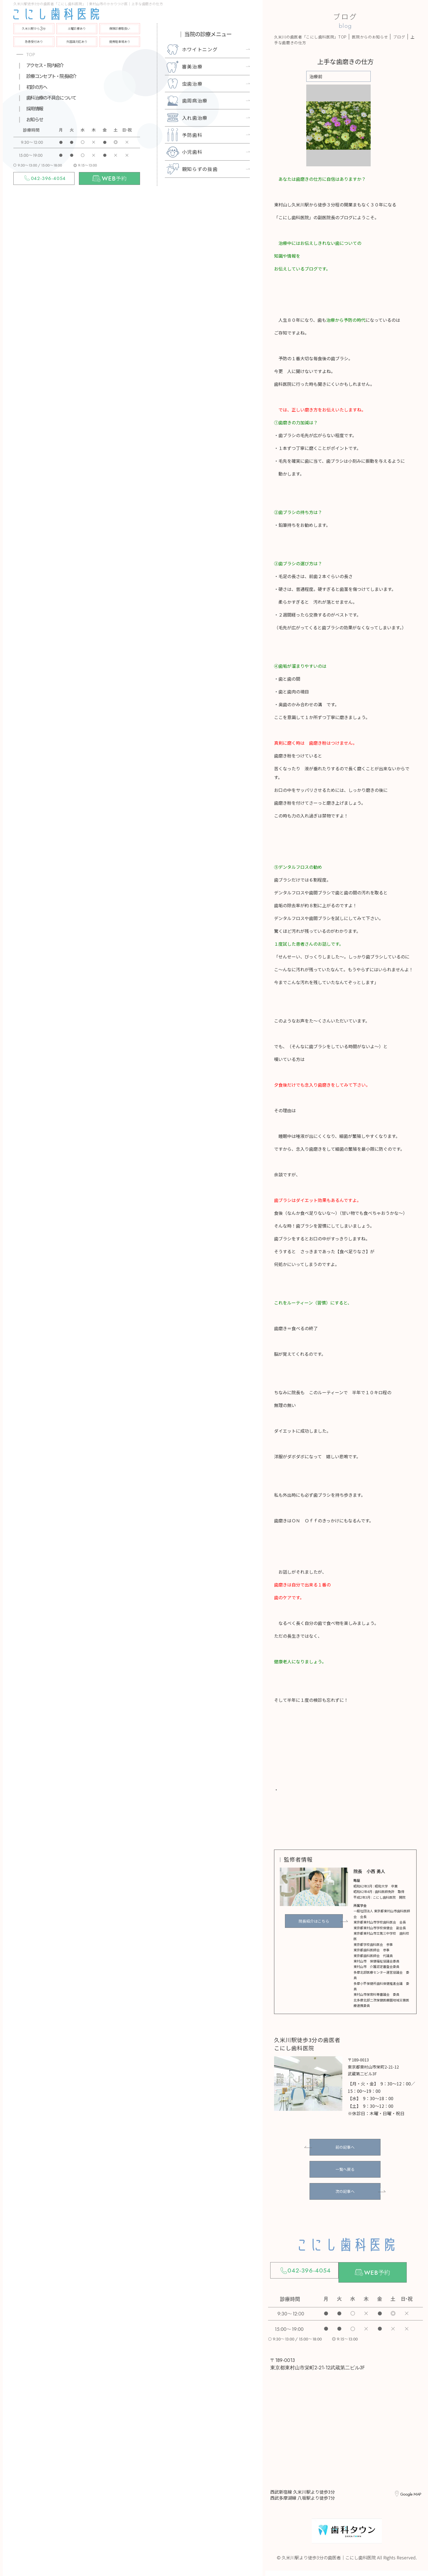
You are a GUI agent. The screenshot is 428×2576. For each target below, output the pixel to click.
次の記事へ (345, 2191)
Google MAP (408, 2494)
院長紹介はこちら (314, 1920)
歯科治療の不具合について (51, 97)
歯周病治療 (195, 100)
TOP (30, 54)
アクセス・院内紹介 (44, 65)
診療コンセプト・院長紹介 (51, 76)
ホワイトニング (200, 49)
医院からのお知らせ (370, 37)
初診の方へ (36, 86)
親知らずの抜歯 (200, 169)
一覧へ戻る (345, 2169)
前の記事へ (345, 2147)
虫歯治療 (192, 83)
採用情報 (34, 108)
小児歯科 (192, 151)
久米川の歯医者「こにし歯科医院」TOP (310, 37)
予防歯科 (192, 134)
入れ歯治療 (195, 117)
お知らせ (34, 119)
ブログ (399, 37)
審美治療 (192, 66)
